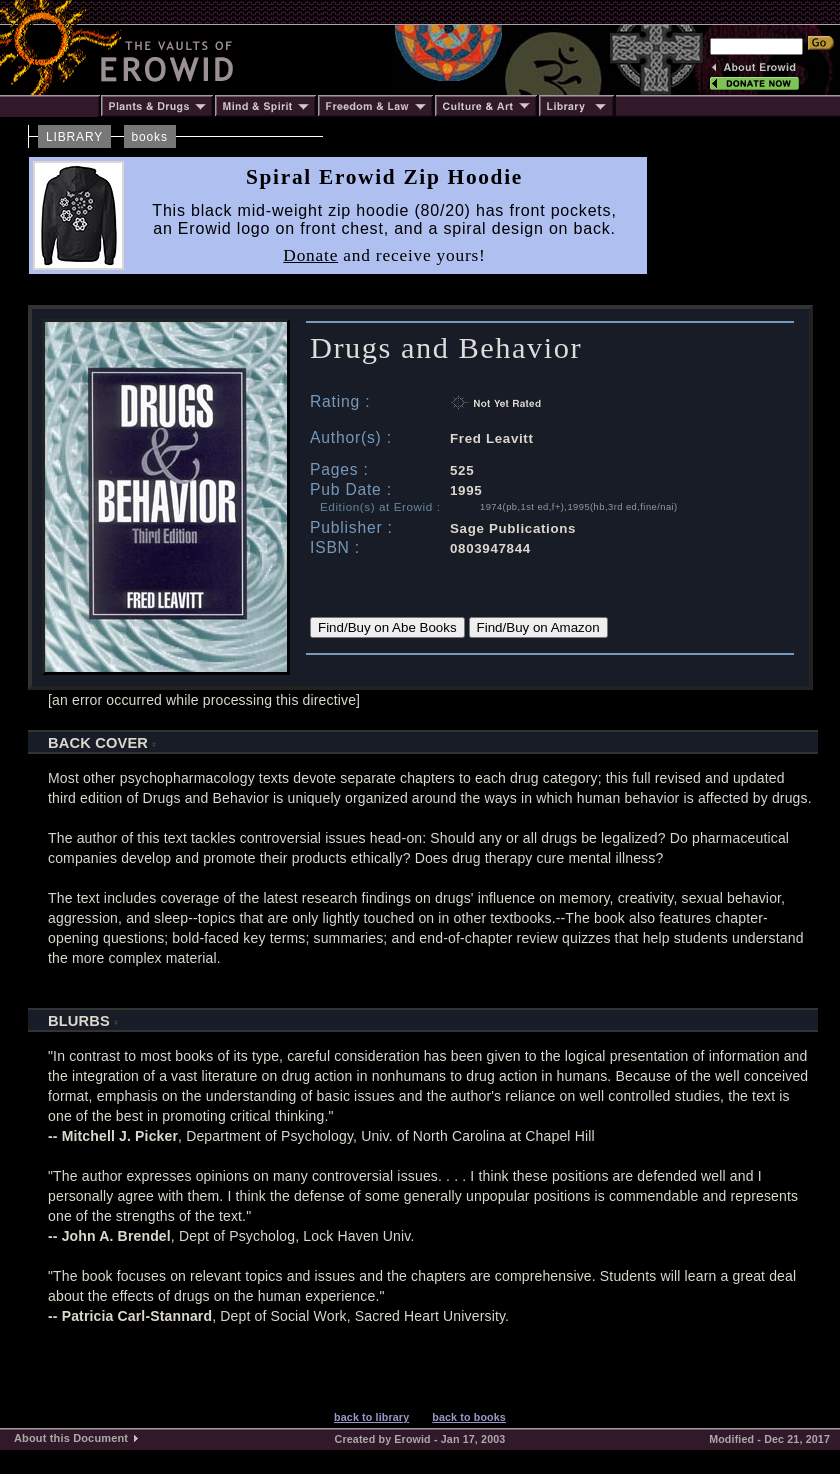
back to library (371, 1417)
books (150, 137)
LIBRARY (74, 137)
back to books (469, 1417)
